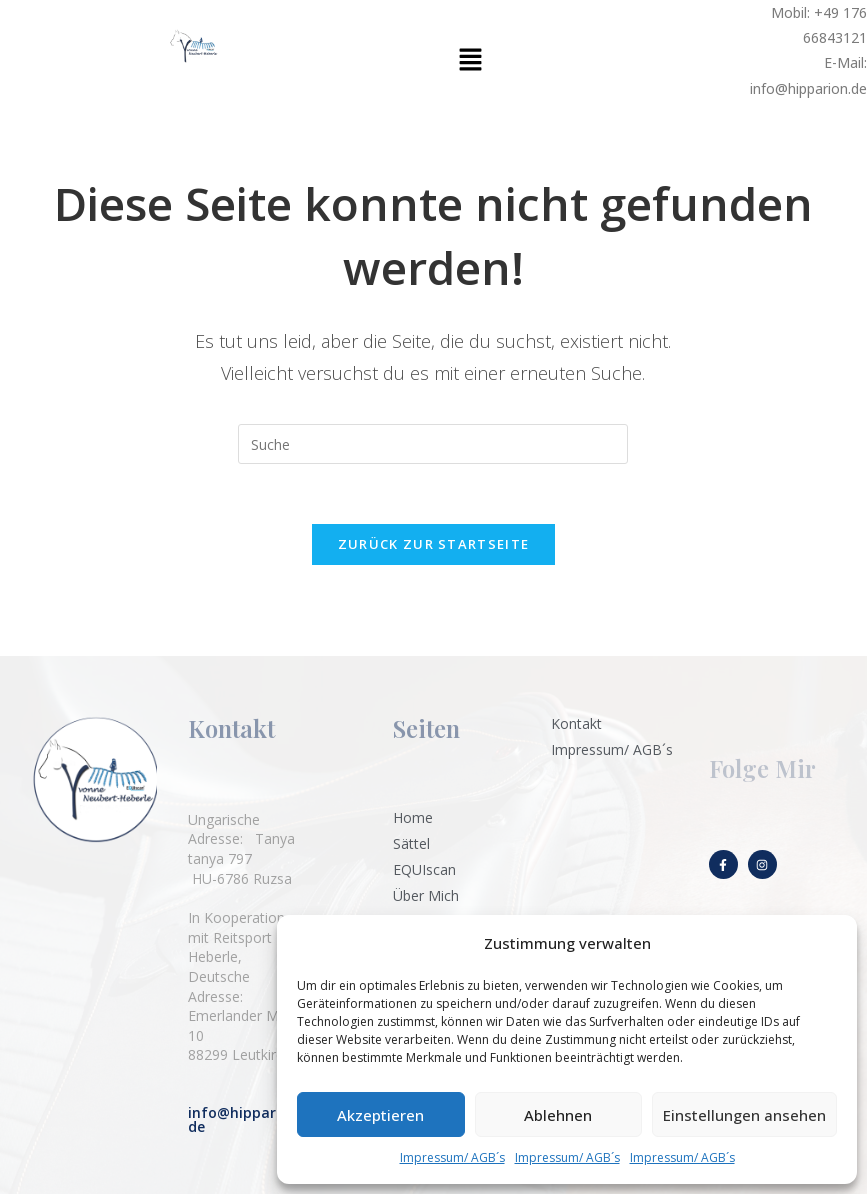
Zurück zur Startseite (433, 545)
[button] (470, 60)
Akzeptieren (380, 1115)
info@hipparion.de (245, 1119)
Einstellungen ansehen (744, 1115)
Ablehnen (558, 1115)
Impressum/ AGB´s (452, 1157)
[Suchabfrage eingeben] (433, 444)
